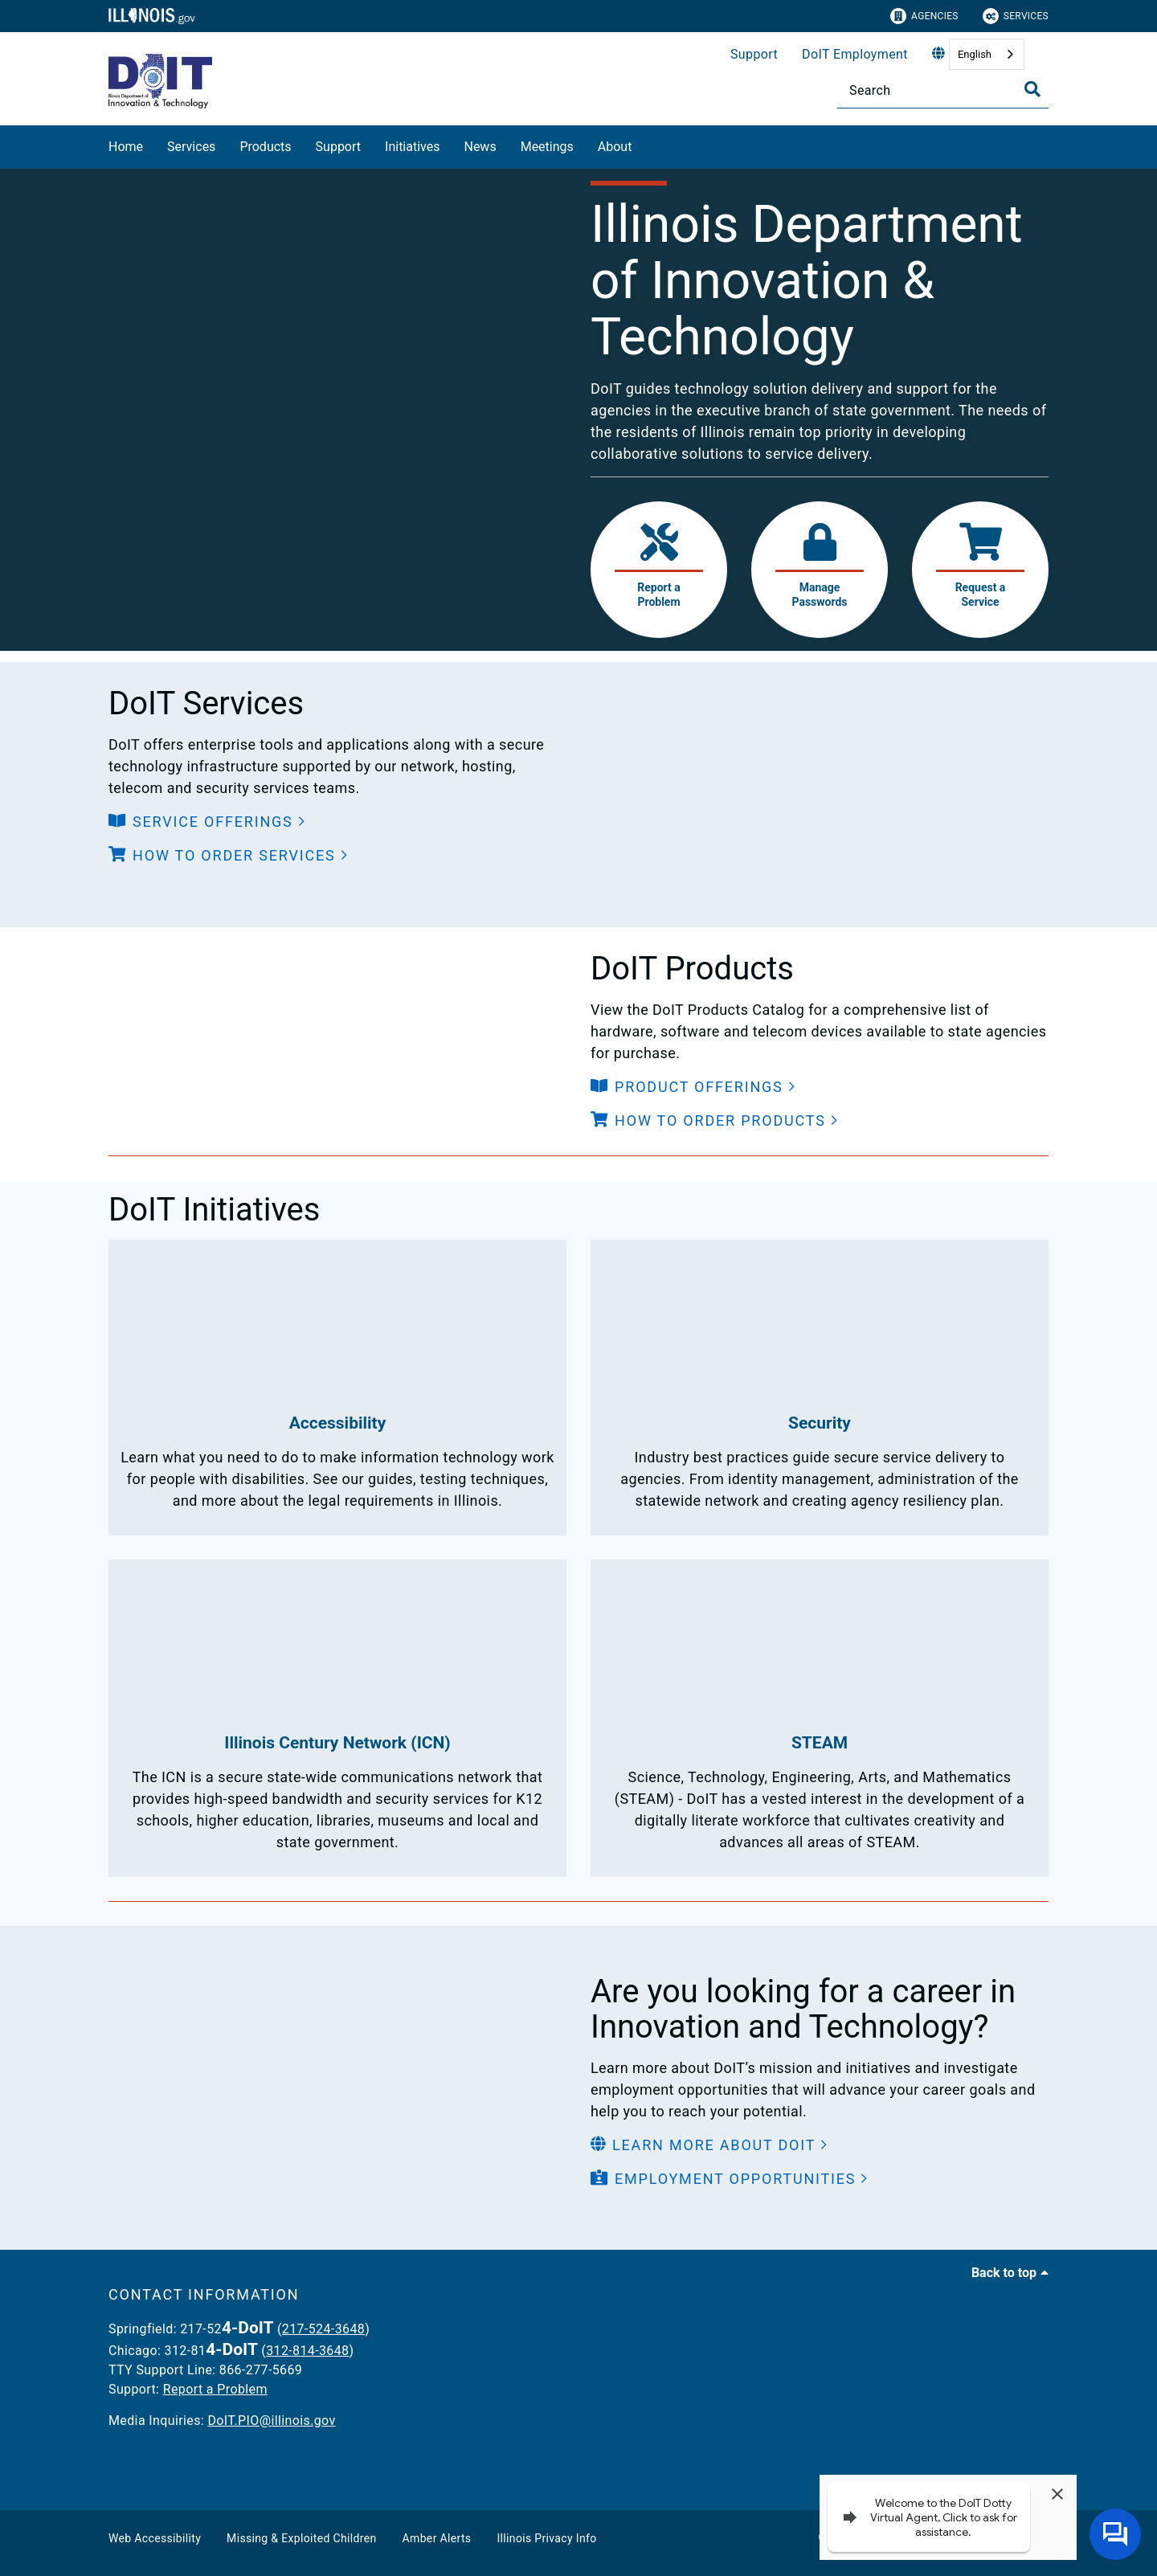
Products (265, 146)
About (615, 146)
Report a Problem (215, 2389)
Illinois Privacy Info (546, 2538)
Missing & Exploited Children (301, 2538)
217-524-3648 (323, 2329)
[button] (207, 821)
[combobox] (986, 54)
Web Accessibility (154, 2538)
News (480, 146)
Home (125, 146)
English (974, 54)
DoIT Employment (855, 54)
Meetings (547, 146)
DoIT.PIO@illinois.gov (271, 2420)
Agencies (924, 16)
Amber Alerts (437, 2538)
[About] (644, 144)
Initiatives (412, 146)
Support (754, 54)
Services (1016, 16)
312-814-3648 (307, 2350)
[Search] (943, 90)
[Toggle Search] (1032, 89)
